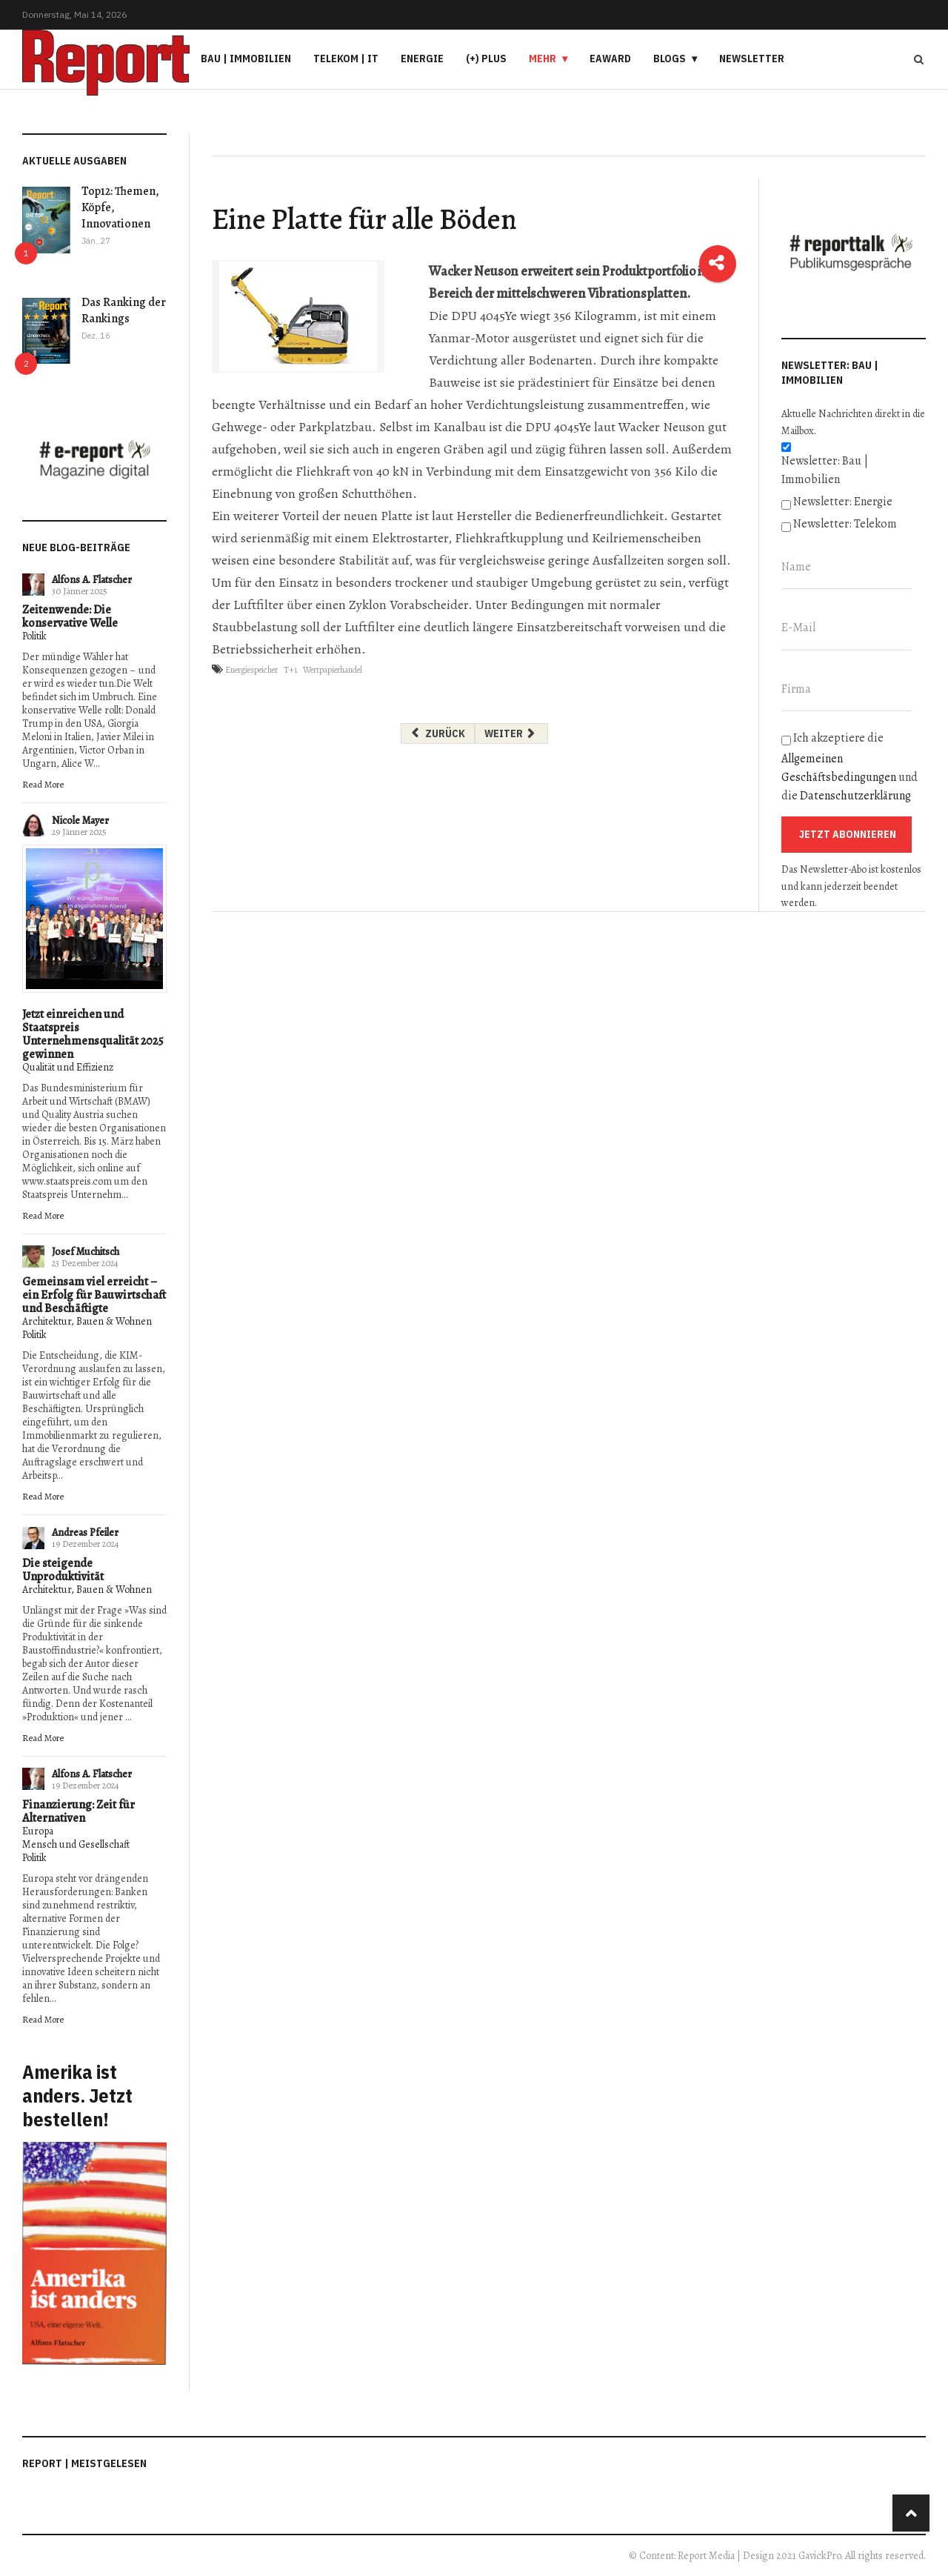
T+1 (290, 670)
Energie (422, 58)
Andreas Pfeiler (85, 1532)
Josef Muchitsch (85, 1252)
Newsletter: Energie (842, 501)
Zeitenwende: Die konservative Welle (70, 616)
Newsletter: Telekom (845, 524)
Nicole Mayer (80, 820)
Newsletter (751, 58)
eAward (610, 58)
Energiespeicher (251, 670)
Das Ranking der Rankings (123, 310)
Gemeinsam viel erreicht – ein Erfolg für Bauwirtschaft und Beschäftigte (94, 1295)
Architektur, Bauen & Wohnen (87, 1321)
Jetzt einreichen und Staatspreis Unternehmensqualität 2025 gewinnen (93, 1034)
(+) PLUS (486, 58)
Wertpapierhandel (332, 670)
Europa (37, 1831)
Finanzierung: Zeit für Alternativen (78, 1811)
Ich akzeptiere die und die (849, 767)
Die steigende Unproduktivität (63, 1570)
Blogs (669, 58)
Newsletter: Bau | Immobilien (824, 470)
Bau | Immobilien (246, 58)
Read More (43, 784)
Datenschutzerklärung (855, 796)
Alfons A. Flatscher (92, 580)
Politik (34, 636)
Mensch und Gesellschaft (76, 1844)
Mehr (542, 58)
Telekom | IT (345, 58)
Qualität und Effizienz (67, 1067)
